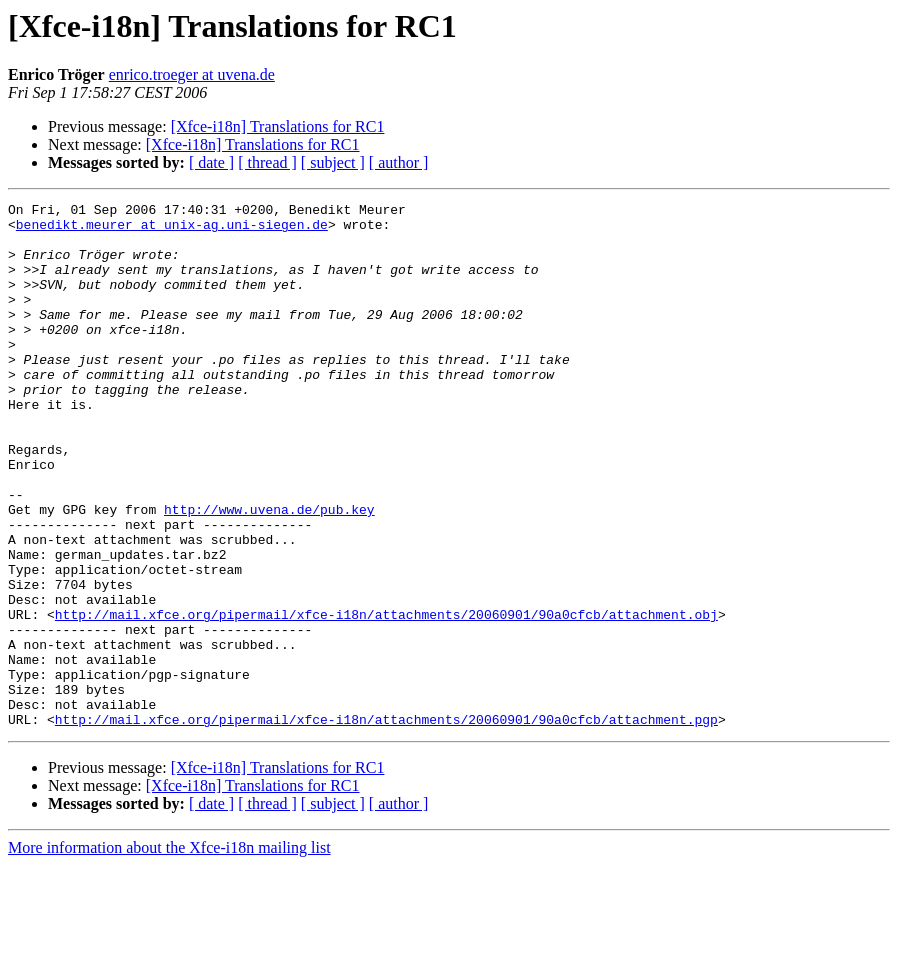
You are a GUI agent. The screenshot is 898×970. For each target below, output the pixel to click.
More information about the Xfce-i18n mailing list (169, 952)
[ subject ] (333, 162)
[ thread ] (267, 162)
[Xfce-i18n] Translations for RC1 (278, 126)
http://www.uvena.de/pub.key (269, 572)
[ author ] (399, 162)
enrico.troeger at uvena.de (192, 74)
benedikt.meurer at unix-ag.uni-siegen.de (172, 230)
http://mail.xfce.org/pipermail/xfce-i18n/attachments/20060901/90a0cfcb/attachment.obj (386, 698)
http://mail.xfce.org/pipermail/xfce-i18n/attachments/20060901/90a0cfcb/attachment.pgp (386, 824)
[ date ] (211, 162)
